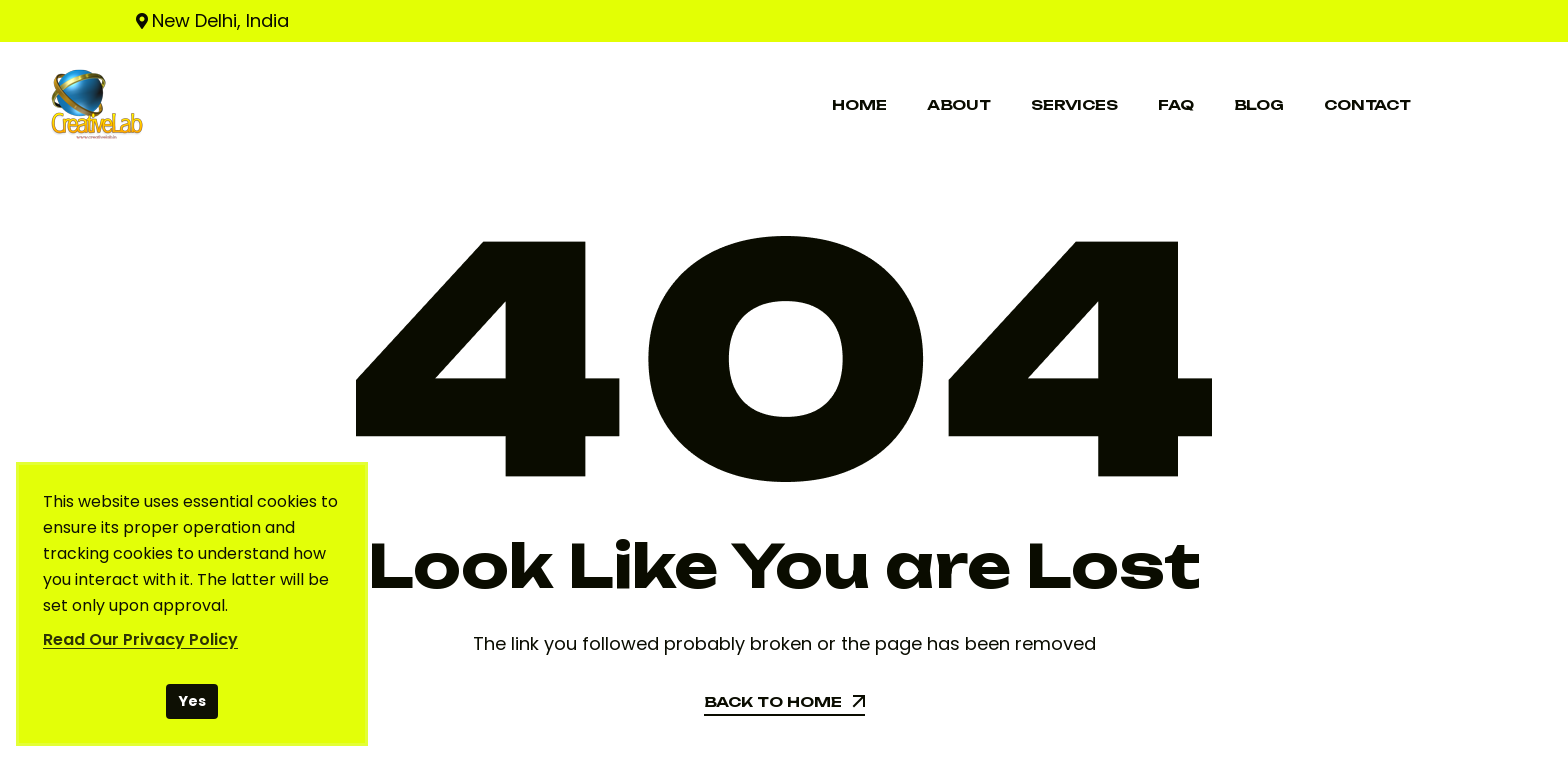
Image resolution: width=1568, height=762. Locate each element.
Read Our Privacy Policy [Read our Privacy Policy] (140, 639)
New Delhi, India (220, 20)
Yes (192, 701)
